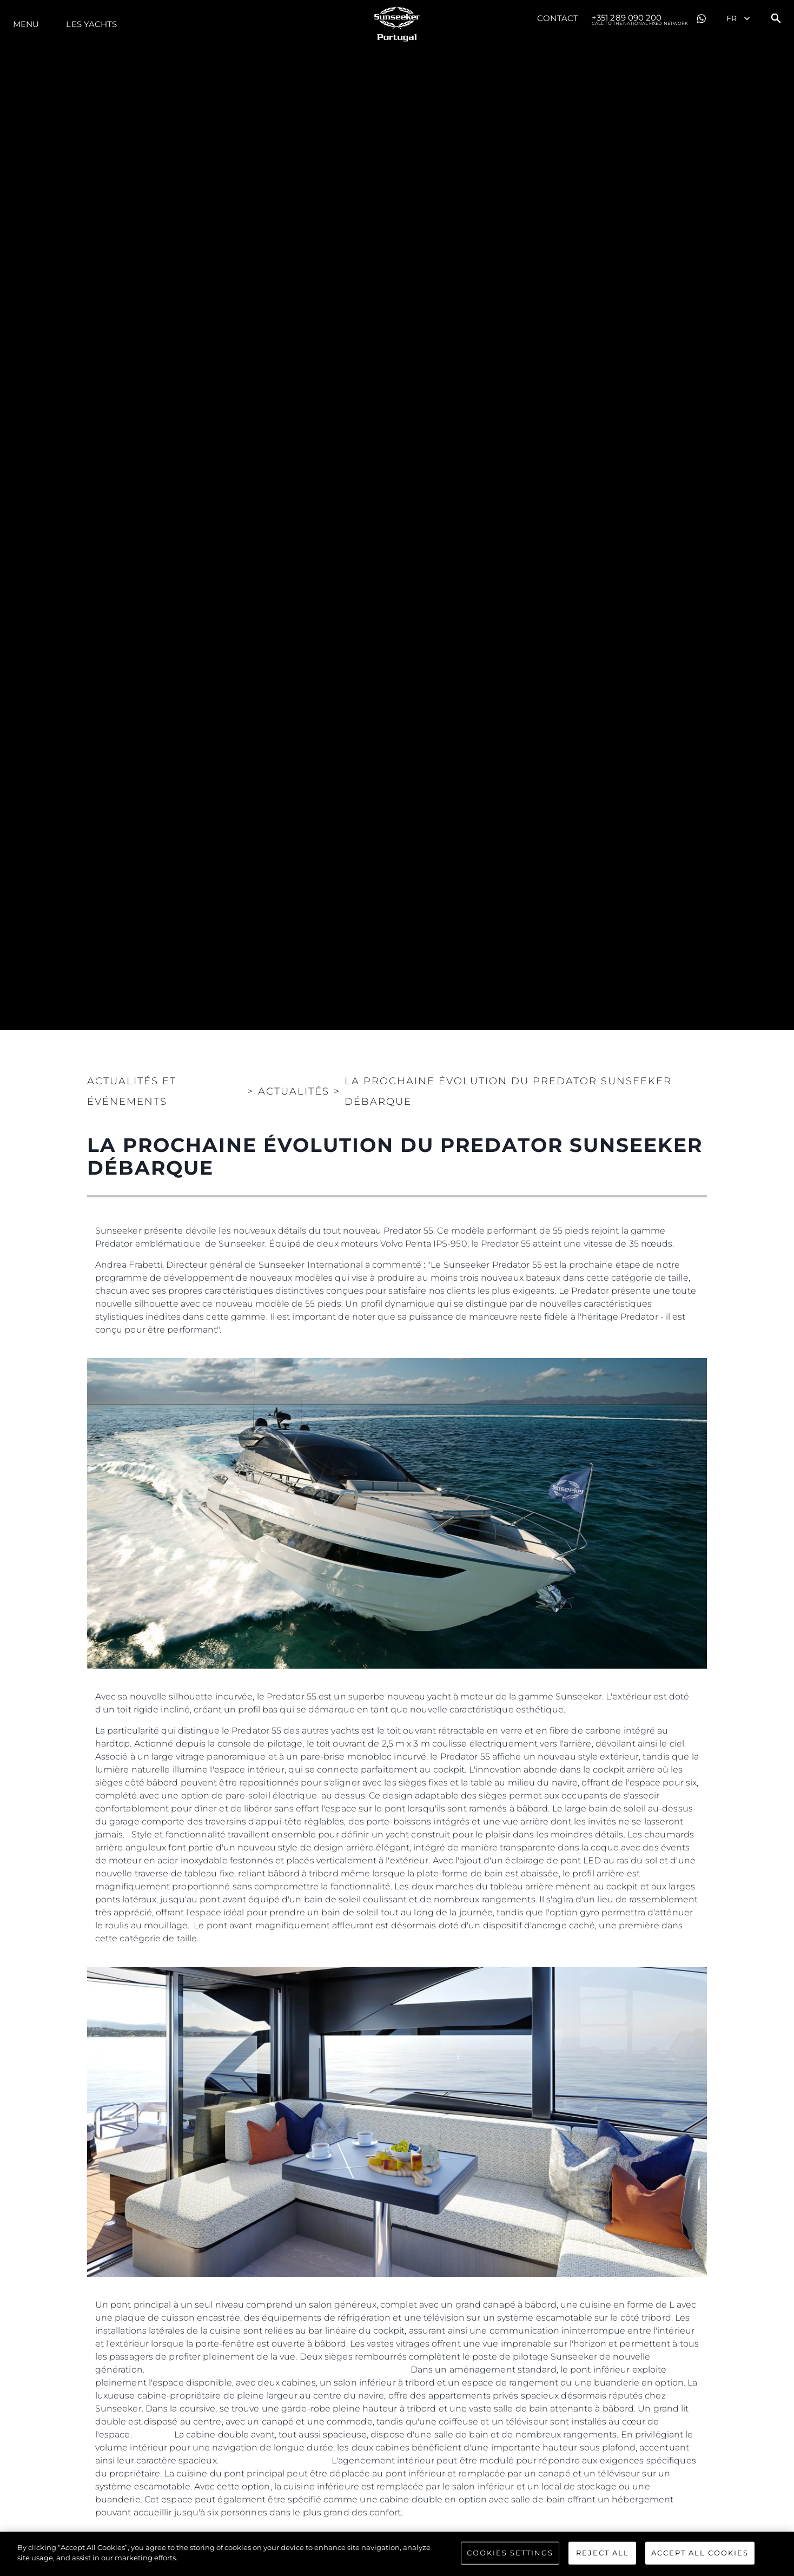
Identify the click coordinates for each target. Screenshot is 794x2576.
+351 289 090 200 (640, 18)
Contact (557, 18)
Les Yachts (91, 24)
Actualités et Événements (131, 1091)
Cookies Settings (510, 2552)
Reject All (602, 2552)
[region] (397, 2554)
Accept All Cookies (700, 2552)
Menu (26, 24)
